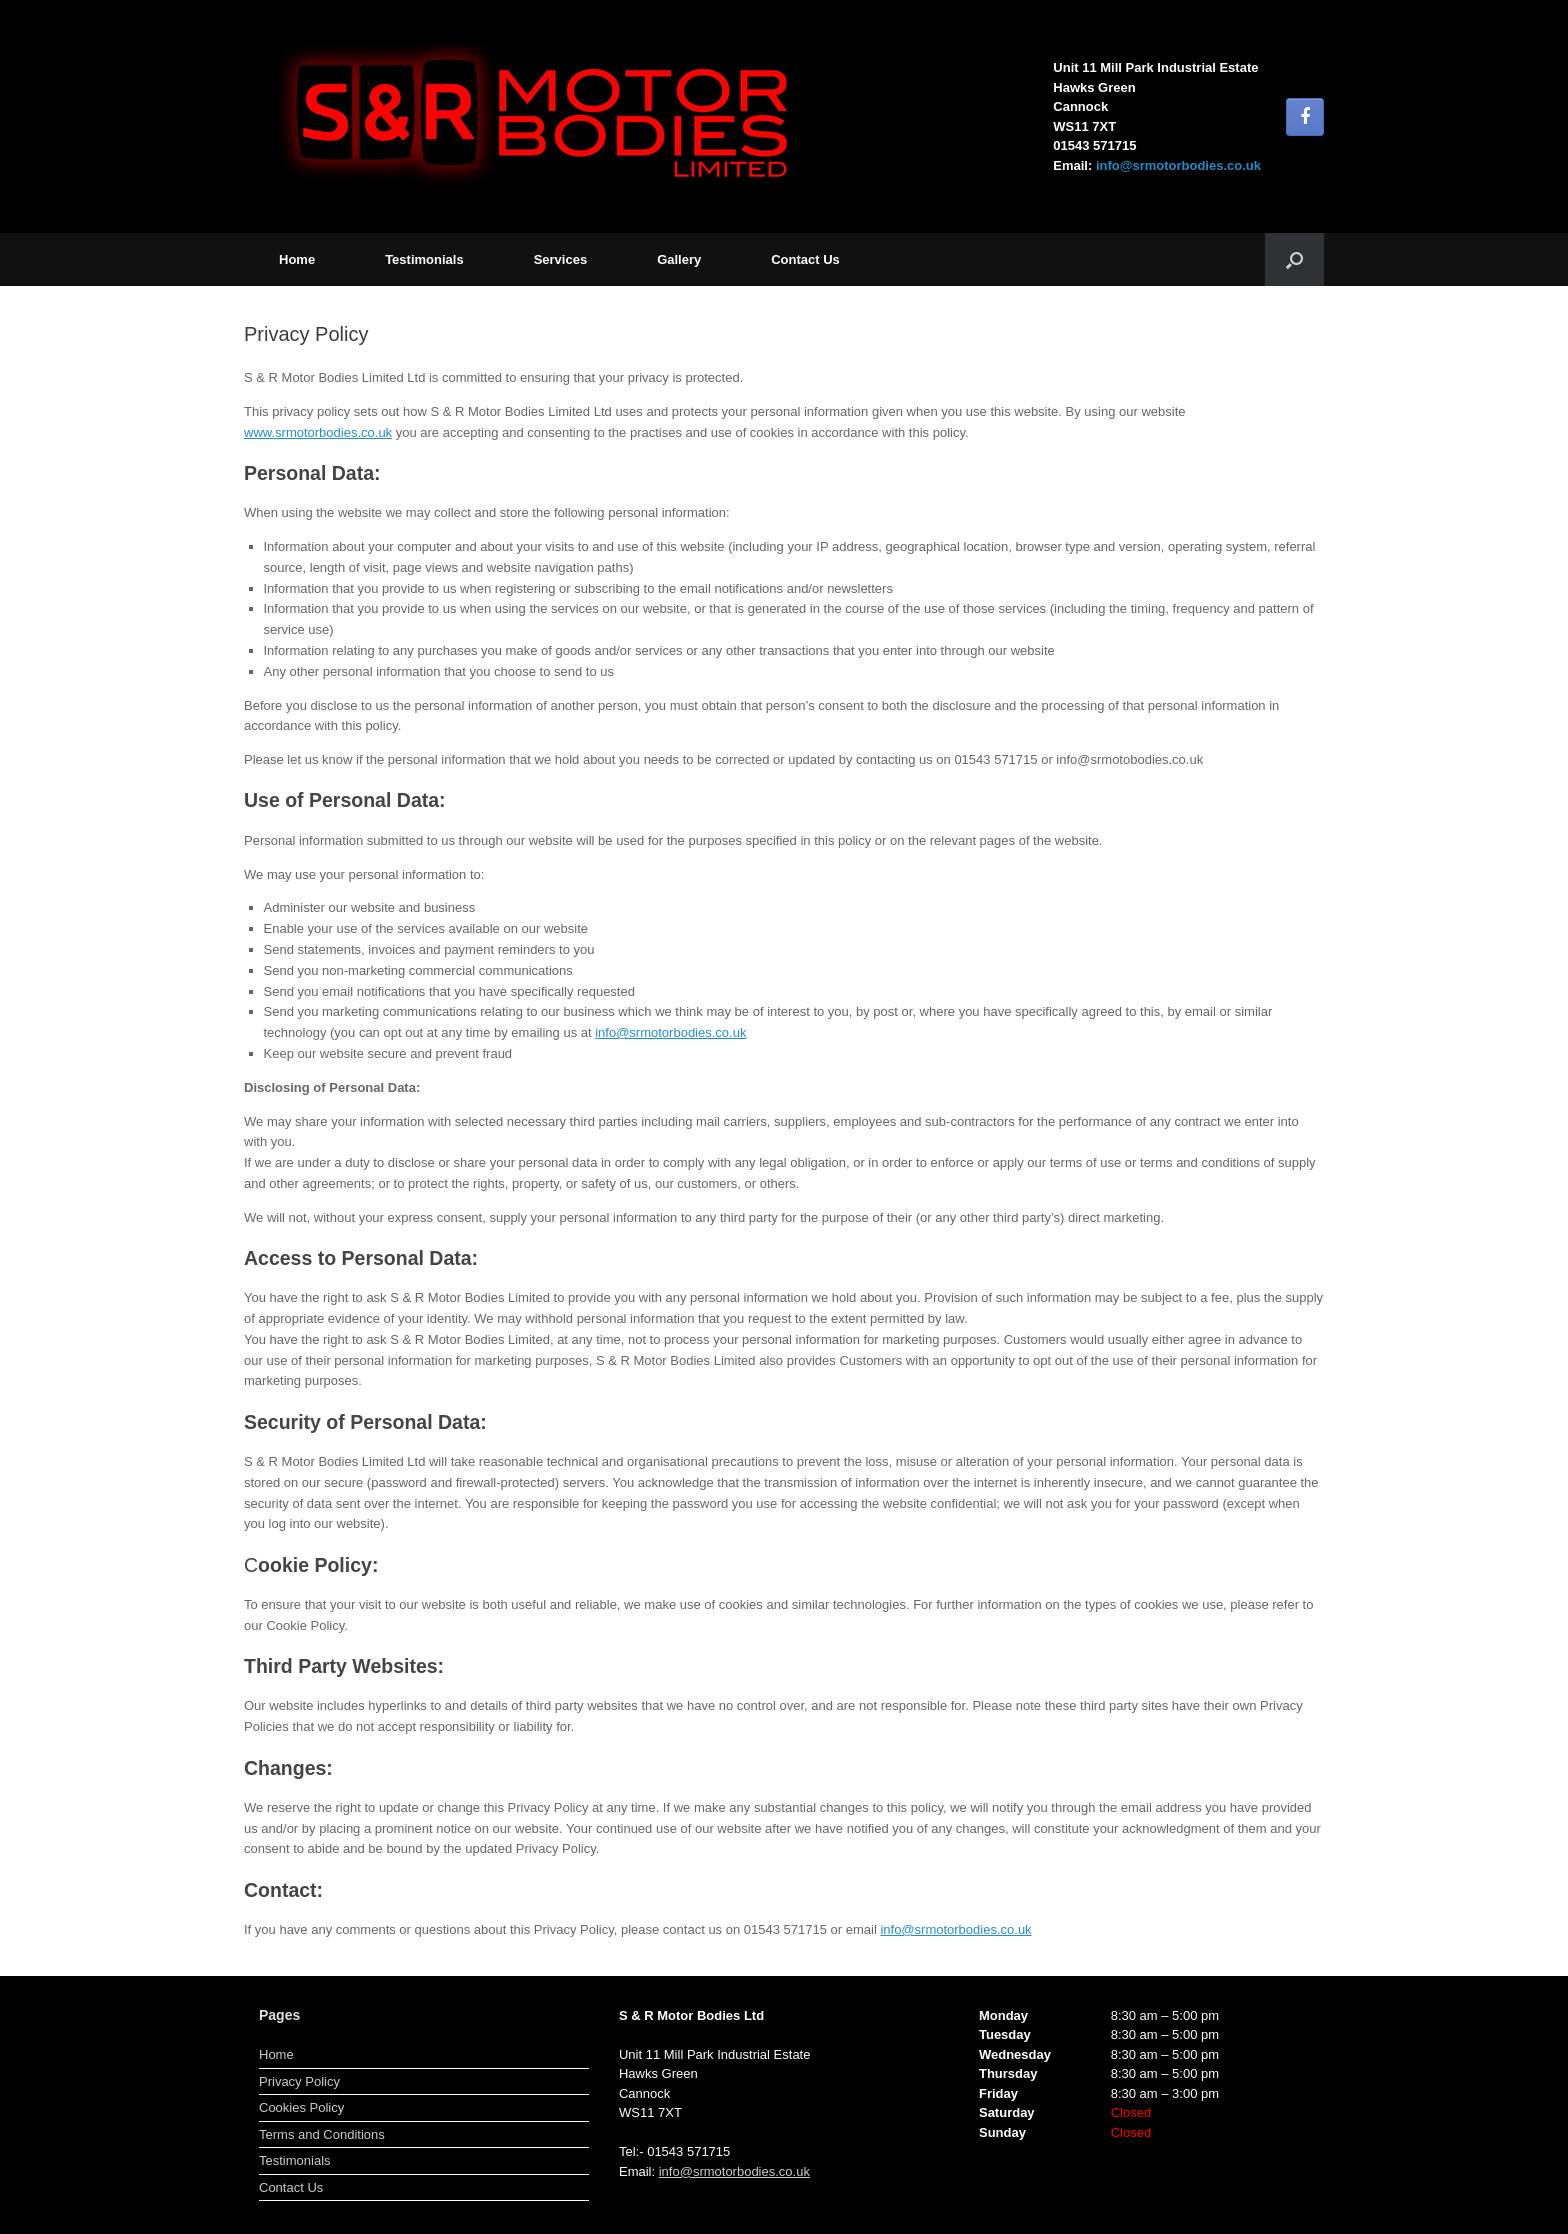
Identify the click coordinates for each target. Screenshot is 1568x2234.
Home (297, 259)
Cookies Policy (301, 2107)
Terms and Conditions (322, 2134)
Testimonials (424, 259)
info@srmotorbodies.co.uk (1178, 165)
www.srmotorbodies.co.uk (318, 432)
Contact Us (805, 259)
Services (561, 259)
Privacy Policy (299, 2081)
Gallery (679, 259)
